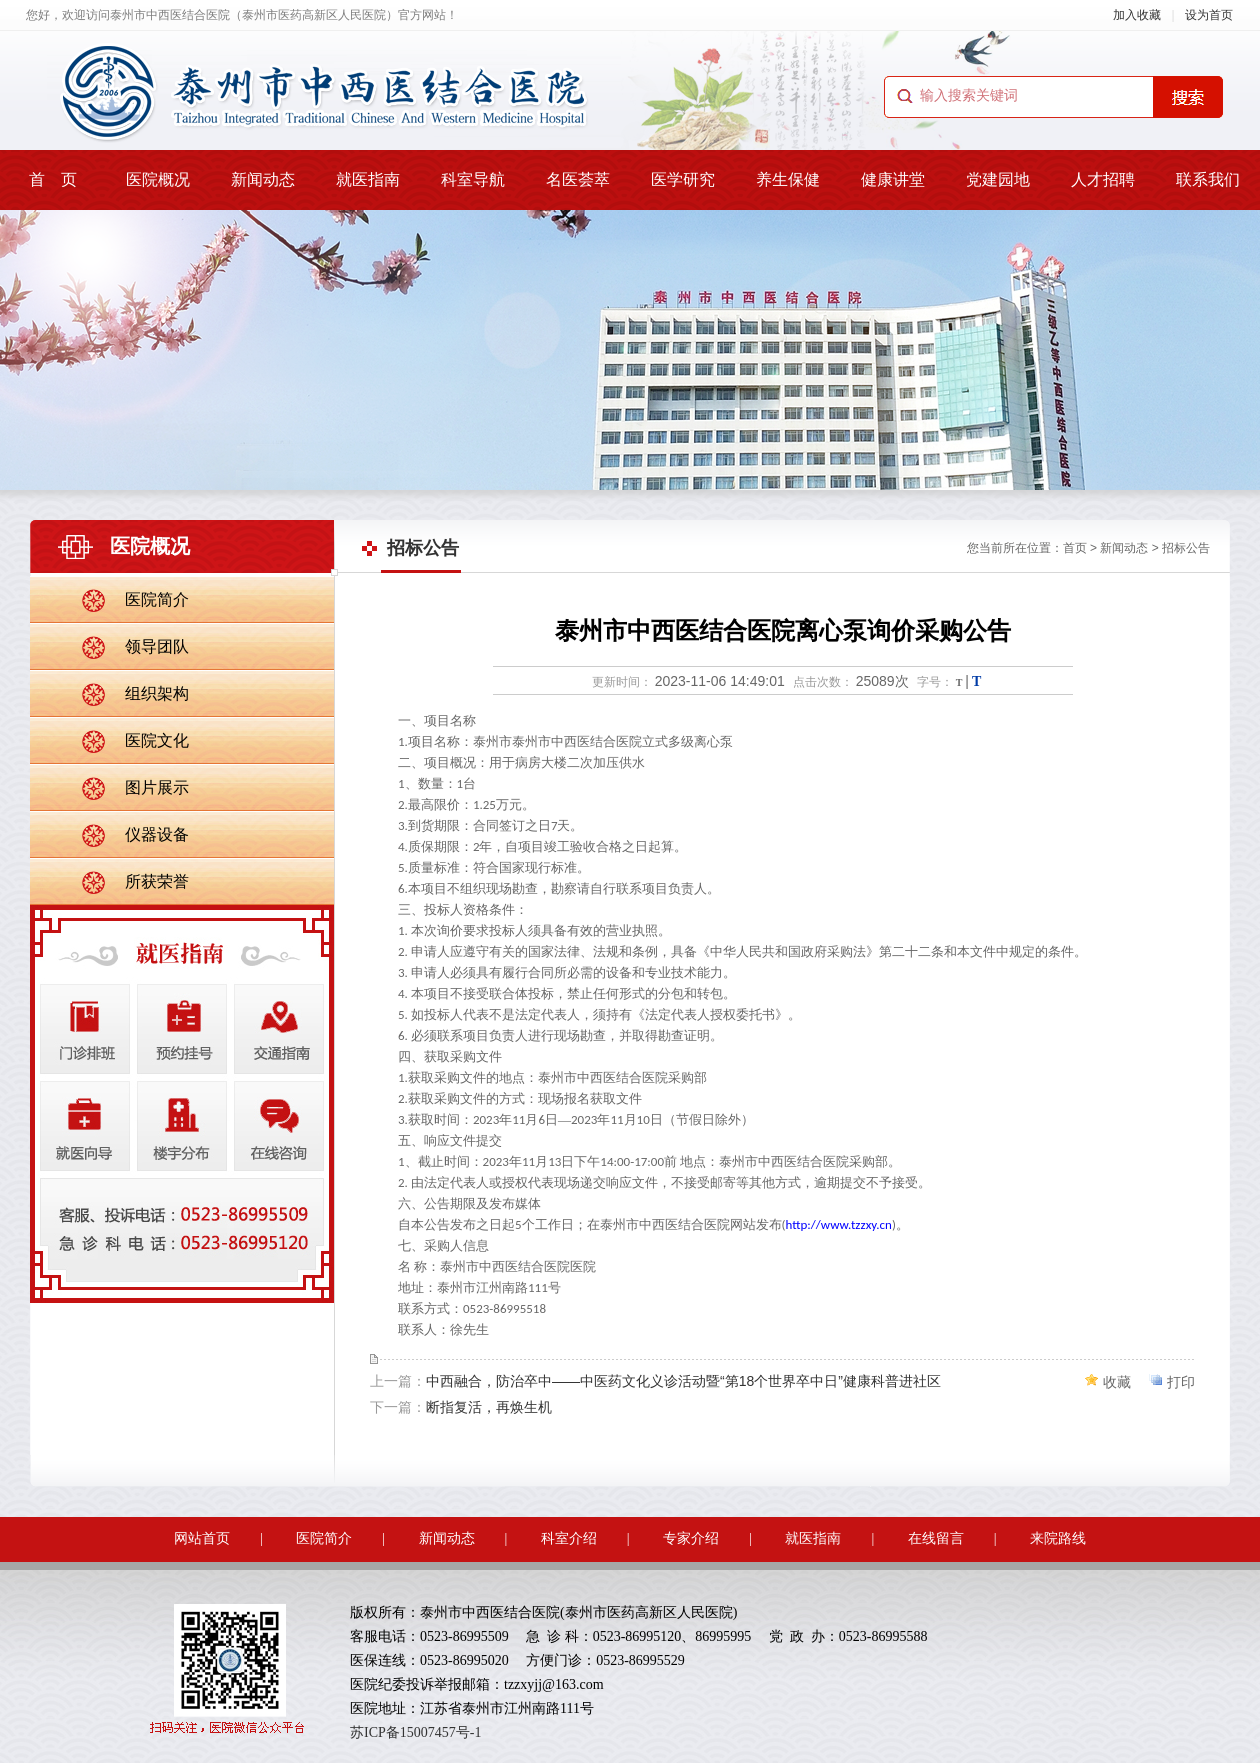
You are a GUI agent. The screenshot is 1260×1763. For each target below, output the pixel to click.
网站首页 (202, 1538)
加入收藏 (1137, 15)
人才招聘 (1103, 179)
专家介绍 (691, 1538)
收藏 (1117, 1382)
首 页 (53, 179)
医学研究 (683, 179)
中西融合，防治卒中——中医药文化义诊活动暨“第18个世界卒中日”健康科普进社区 (683, 1381)
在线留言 (936, 1538)
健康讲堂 (893, 179)
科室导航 (473, 179)
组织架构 (157, 693)
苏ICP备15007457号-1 (415, 1732)
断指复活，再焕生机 (489, 1407)
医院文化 (157, 740)
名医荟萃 (578, 179)
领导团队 (157, 646)
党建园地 (998, 179)
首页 (1075, 548)
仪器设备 (157, 834)
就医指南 (368, 179)
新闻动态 (263, 179)
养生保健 (788, 179)
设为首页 (1209, 15)
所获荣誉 (157, 881)
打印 (1181, 1382)
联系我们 (1208, 179)
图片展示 (157, 787)
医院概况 (158, 179)
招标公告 (1186, 548)
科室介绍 (569, 1538)
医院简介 (157, 599)
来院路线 (1058, 1538)
